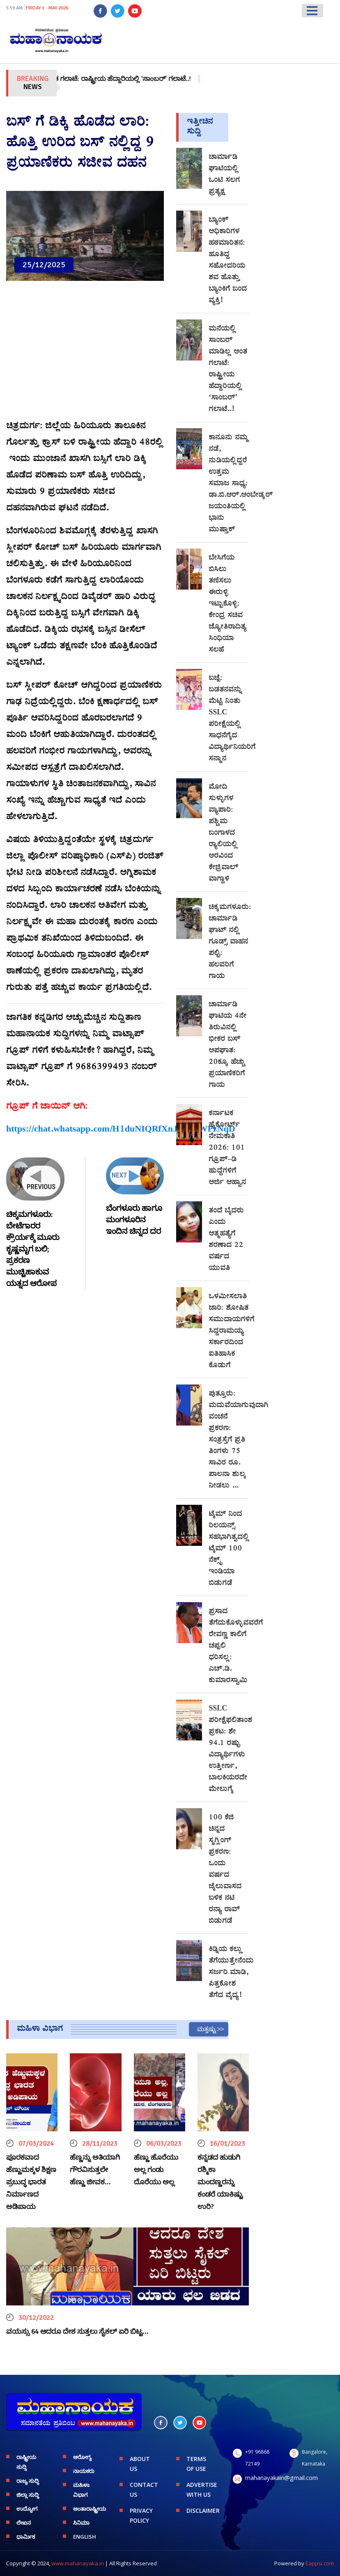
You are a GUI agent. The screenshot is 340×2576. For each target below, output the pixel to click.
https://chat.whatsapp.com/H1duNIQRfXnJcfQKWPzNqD (120, 1130)
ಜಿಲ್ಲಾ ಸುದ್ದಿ (27, 2494)
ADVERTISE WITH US (201, 2489)
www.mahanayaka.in (77, 2563)
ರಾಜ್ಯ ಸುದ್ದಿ (27, 2480)
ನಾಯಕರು (83, 2471)
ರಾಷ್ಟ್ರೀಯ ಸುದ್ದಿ (26, 2461)
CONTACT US (144, 2489)
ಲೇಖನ (23, 2522)
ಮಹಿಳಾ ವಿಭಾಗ (81, 2489)
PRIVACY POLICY (141, 2515)
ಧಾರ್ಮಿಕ (25, 2536)
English (84, 2536)
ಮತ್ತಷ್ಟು (206, 2029)
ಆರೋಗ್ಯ (82, 2457)
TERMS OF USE (196, 2464)
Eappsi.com (320, 2563)
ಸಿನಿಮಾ (81, 2522)
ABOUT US (140, 2464)
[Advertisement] (85, 354)
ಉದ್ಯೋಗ (26, 2508)
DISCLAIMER (203, 2510)
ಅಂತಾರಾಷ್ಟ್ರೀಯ (89, 2508)
